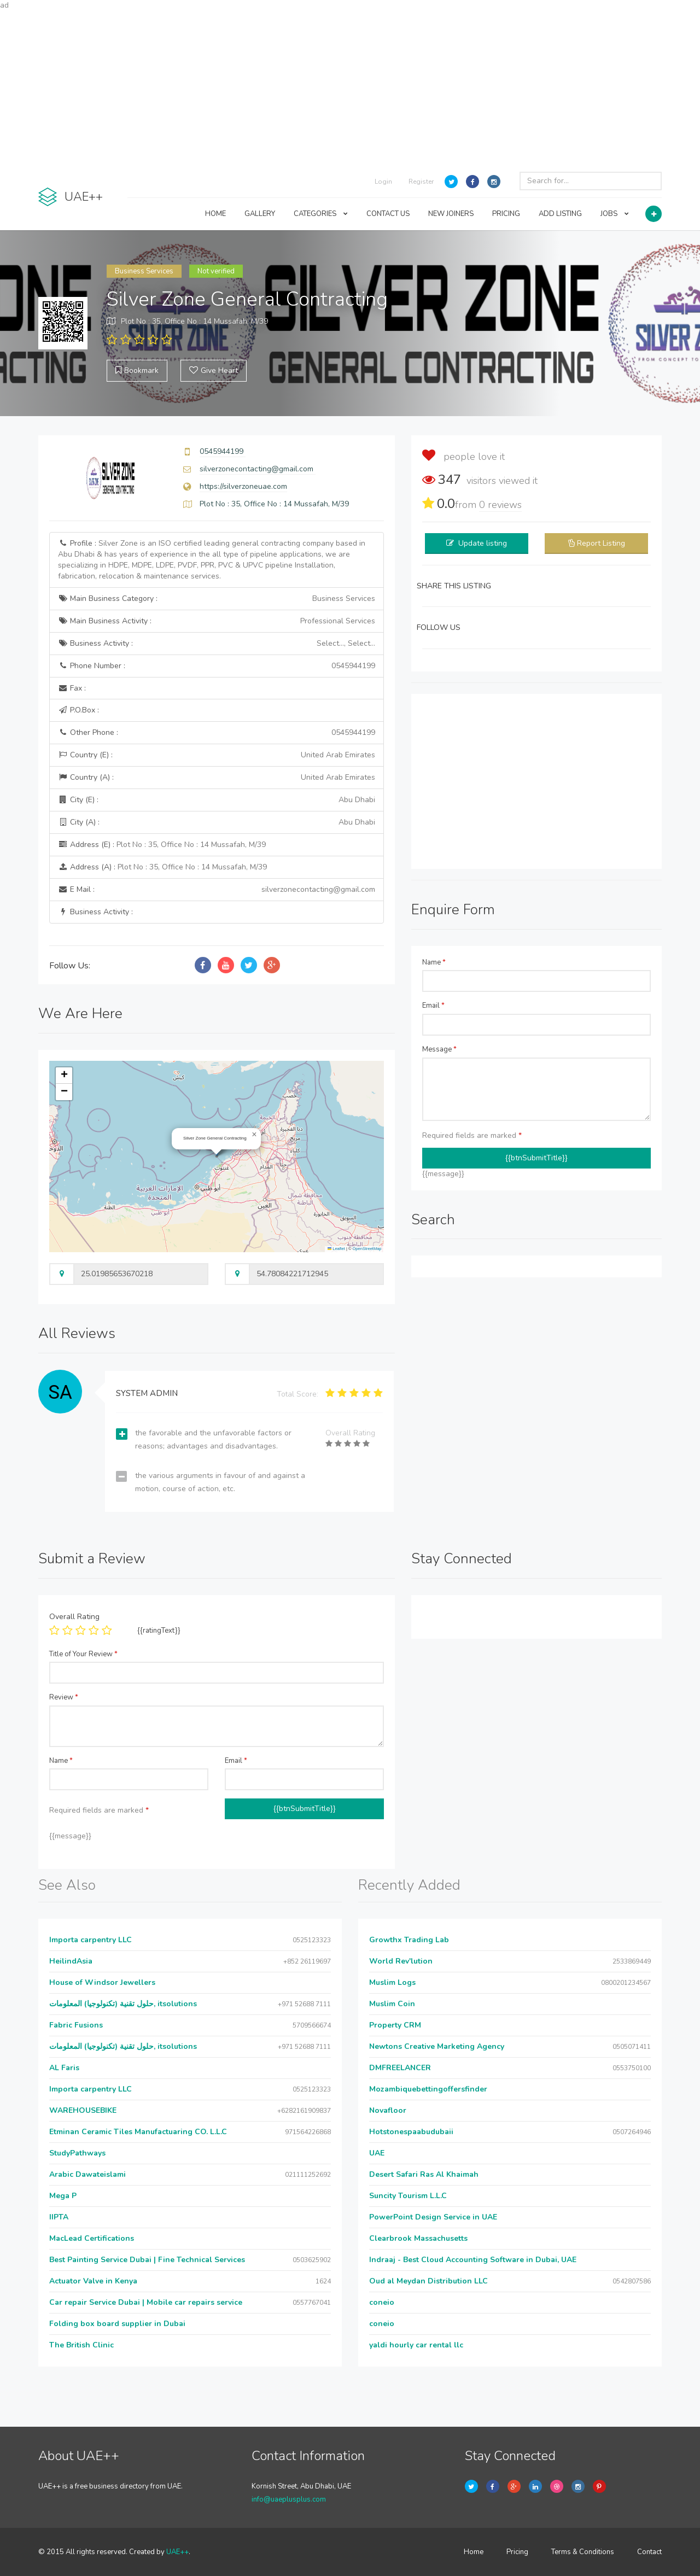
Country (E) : (216, 755)
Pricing (517, 2552)
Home (473, 2552)
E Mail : (216, 889)
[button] (254, 1134)
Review (63, 1697)
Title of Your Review (83, 1654)
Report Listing (601, 543)
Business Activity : (216, 643)
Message (439, 1049)
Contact (649, 2552)
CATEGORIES (321, 214)
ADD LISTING (560, 214)
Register (421, 181)
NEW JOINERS (451, 214)
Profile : (211, 559)
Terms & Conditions (582, 2552)
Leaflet (336, 1248)
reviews (500, 504)
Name (434, 962)
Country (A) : (216, 777)
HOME (215, 214)
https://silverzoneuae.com (243, 486)
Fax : (72, 688)
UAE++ (177, 2552)
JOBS (614, 214)
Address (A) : (162, 867)
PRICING (506, 214)
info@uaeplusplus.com (289, 2499)
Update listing (482, 543)
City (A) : (216, 822)
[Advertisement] (350, 87)
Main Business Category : (216, 598)
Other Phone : (216, 732)
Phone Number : (216, 666)
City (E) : (216, 800)
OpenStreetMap (367, 1248)
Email (433, 1005)
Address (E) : (162, 844)
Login (383, 181)
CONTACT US (388, 214)
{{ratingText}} (158, 1630)
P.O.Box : (78, 710)
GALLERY (259, 214)
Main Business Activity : (216, 621)
